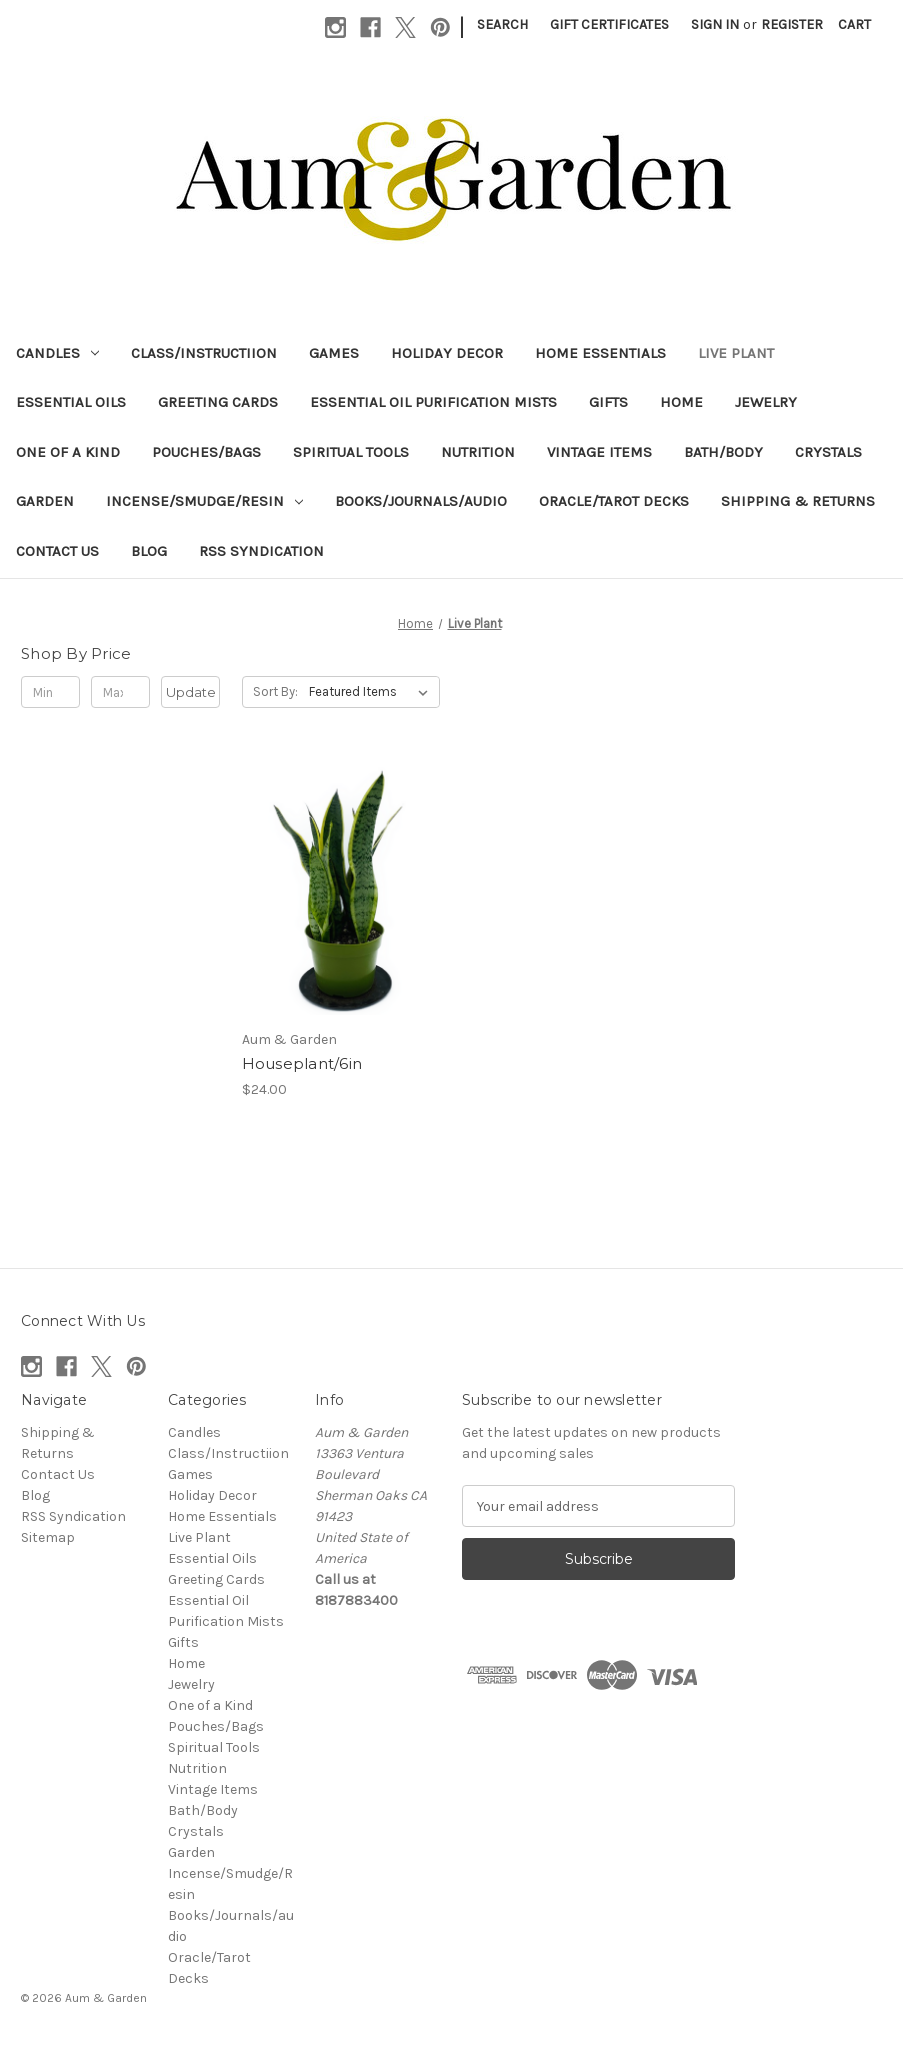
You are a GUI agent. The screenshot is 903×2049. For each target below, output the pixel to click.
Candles (57, 353)
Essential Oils (71, 402)
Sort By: (275, 691)
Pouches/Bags (206, 452)
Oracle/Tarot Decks (614, 501)
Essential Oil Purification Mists (433, 402)
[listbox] (372, 692)
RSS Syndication (261, 551)
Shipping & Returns (798, 501)
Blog (149, 551)
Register (792, 24)
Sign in (715, 24)
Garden (45, 501)
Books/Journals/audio (421, 501)
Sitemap (48, 1537)
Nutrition (478, 452)
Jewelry (766, 402)
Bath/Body (723, 452)
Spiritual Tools (351, 452)
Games (334, 353)
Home (681, 402)
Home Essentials (600, 353)
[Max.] (120, 692)
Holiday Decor (447, 353)
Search (502, 24)
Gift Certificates (609, 24)
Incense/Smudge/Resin (204, 501)
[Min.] (50, 692)
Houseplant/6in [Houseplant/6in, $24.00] (302, 1063)
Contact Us (57, 551)
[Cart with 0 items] (854, 24)
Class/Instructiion (204, 353)
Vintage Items (599, 452)
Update (191, 692)
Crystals (828, 452)
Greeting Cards (218, 402)
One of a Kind (68, 452)
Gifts (608, 402)
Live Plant (736, 353)
